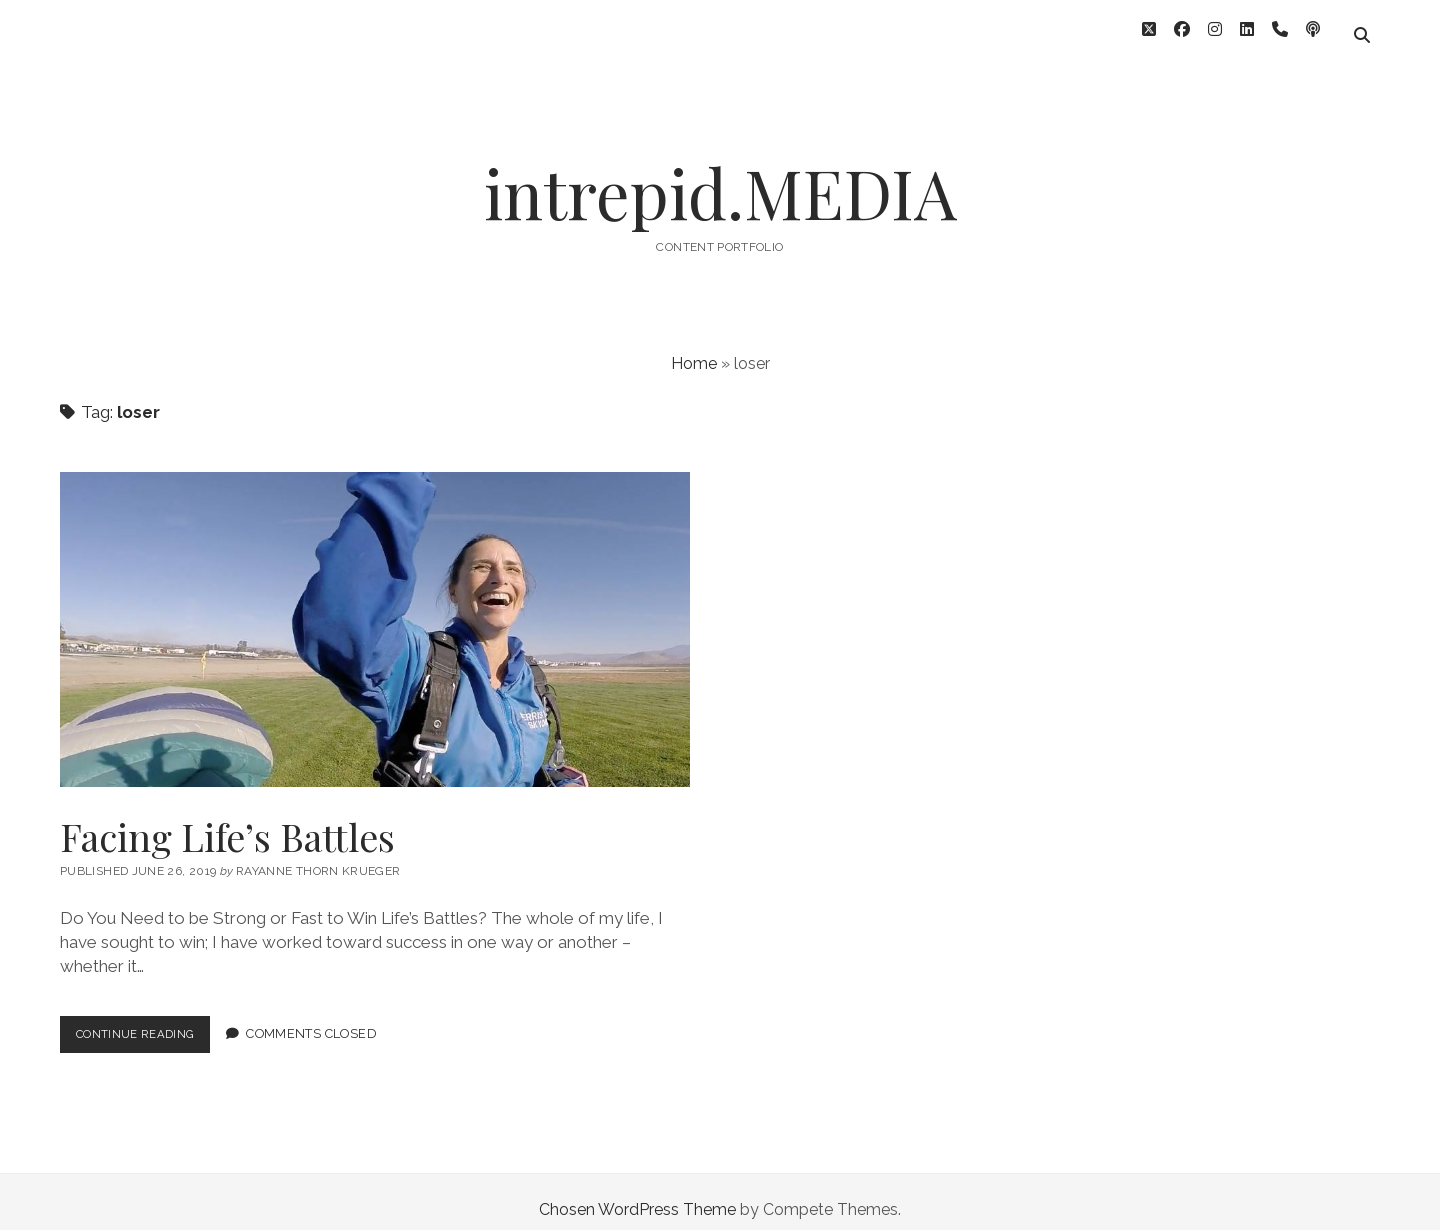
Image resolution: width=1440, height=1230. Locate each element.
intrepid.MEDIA (720, 176)
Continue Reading (150, 1021)
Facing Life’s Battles (375, 613)
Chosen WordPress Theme (637, 1193)
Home (694, 347)
